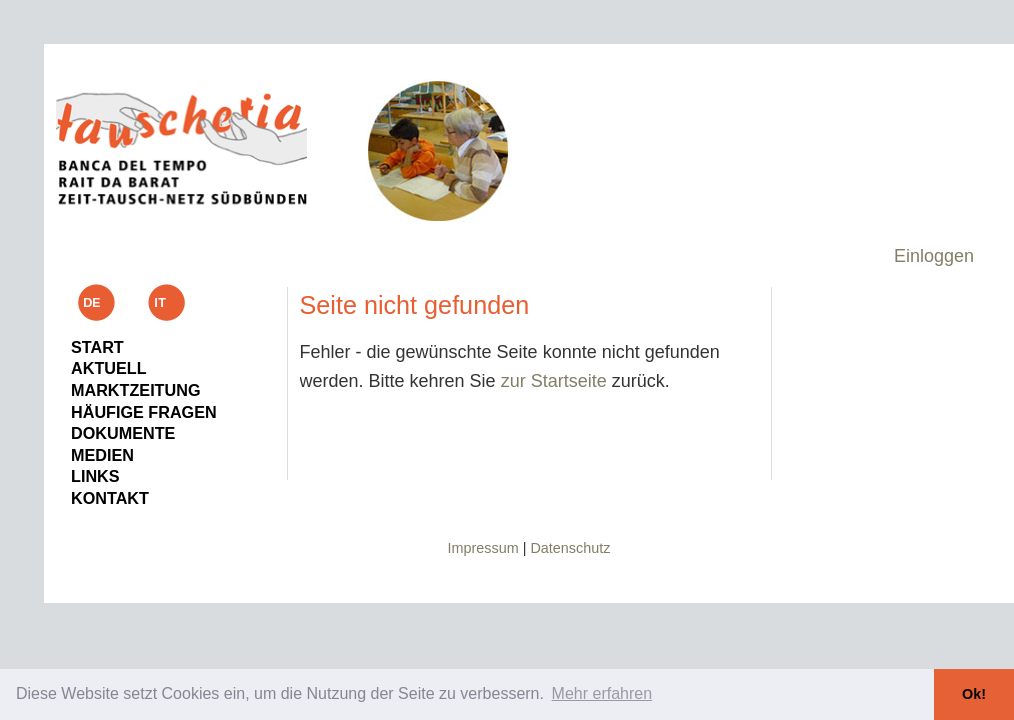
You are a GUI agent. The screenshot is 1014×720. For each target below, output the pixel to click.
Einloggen (934, 256)
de (96, 302)
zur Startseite (554, 381)
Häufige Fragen (144, 412)
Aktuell (109, 368)
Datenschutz (570, 548)
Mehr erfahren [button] (602, 693)
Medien (102, 455)
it (167, 302)
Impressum (483, 548)
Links (95, 476)
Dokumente (123, 433)
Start (97, 347)
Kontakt (110, 498)
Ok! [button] (974, 694)
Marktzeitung (135, 390)
